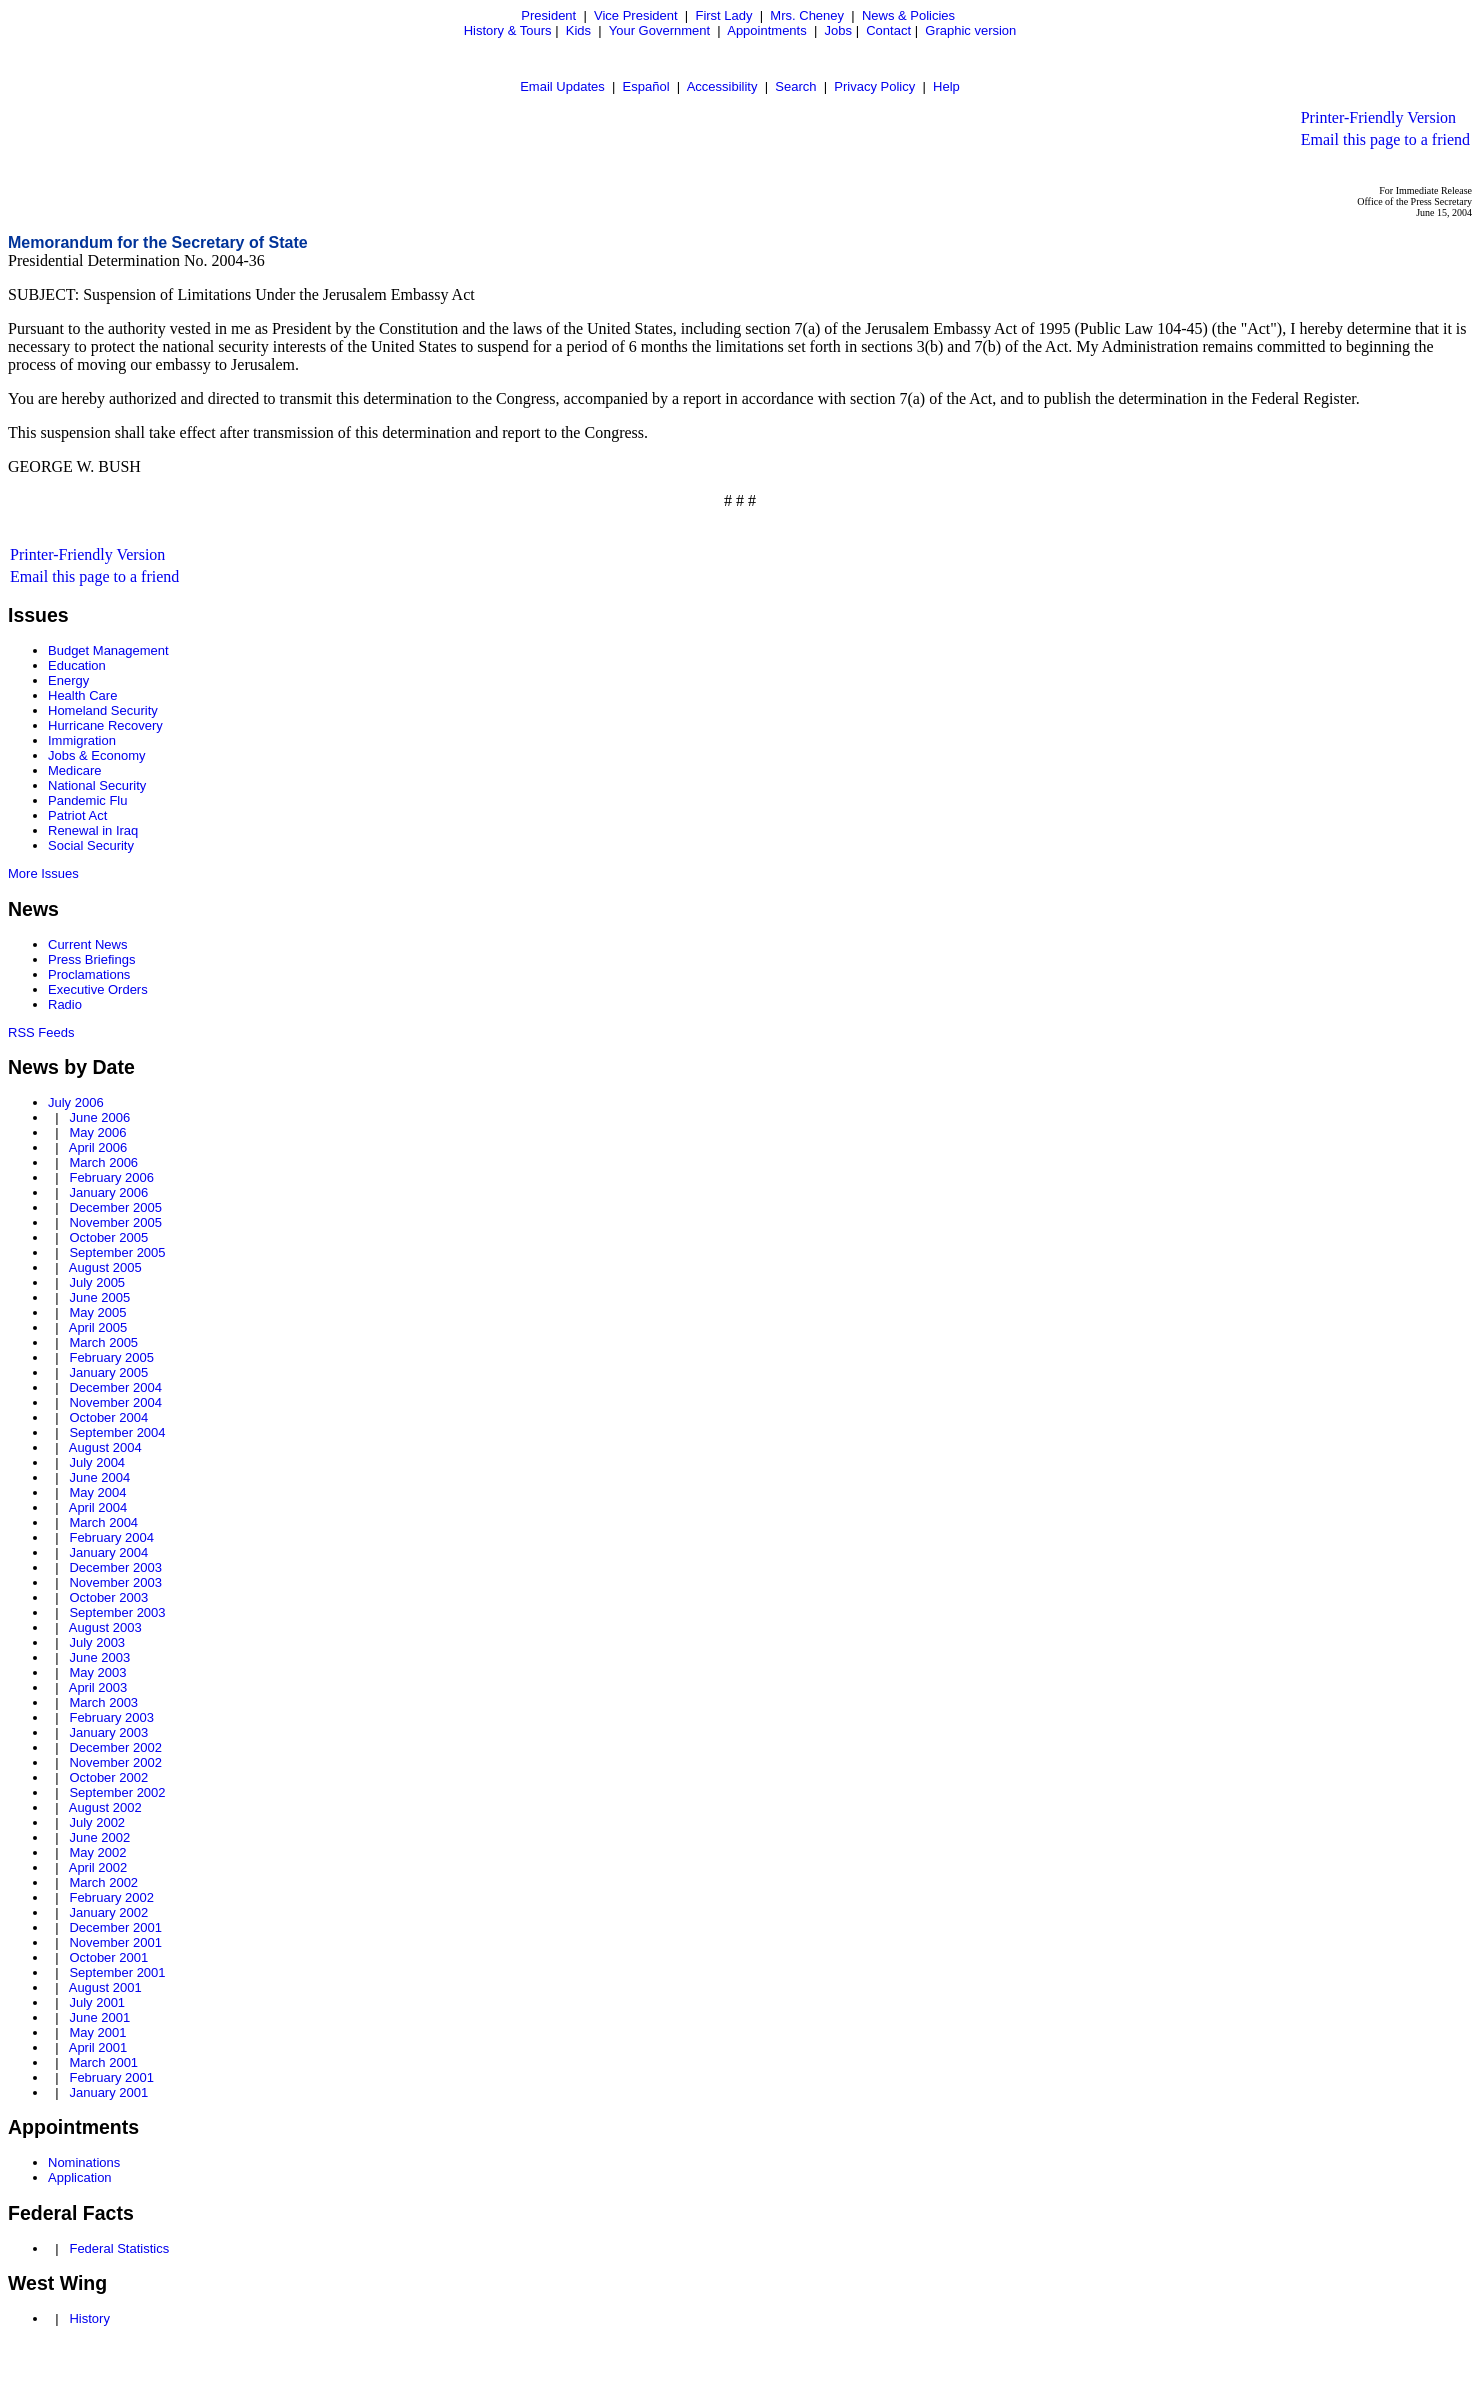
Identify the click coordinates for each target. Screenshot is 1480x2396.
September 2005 (117, 1252)
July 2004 (97, 1462)
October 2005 (108, 1237)
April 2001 (98, 2047)
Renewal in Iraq (93, 830)
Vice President (636, 15)
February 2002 (111, 1897)
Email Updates (562, 86)
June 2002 (99, 1837)
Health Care (82, 695)
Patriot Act (77, 815)
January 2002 (108, 1912)
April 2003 (98, 1687)
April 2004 (98, 1507)
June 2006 (99, 1117)
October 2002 (108, 1777)
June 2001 (99, 2017)
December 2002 (115, 1747)
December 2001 (115, 1927)
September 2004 (117, 1432)
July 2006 (76, 1102)
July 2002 (97, 1822)
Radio (65, 1004)
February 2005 (111, 1357)
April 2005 (98, 1327)
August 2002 (105, 1807)
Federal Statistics (119, 2248)
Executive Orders (98, 989)
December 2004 (115, 1387)
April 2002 (98, 1867)
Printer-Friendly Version (1378, 117)
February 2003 (111, 1717)
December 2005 (115, 1207)
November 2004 (115, 1402)
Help (946, 86)
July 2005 (97, 1282)
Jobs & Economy (97, 755)
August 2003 (105, 1627)
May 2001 (97, 2032)
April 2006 (98, 1147)
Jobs (838, 30)
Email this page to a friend (1385, 139)
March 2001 (103, 2062)
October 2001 (108, 1957)
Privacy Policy (874, 86)
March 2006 (103, 1162)
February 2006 (111, 1177)
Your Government (659, 30)
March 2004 (103, 1522)
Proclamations (89, 974)
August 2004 (105, 1447)
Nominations (84, 2162)
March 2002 (103, 1882)
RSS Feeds (41, 1032)
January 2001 (108, 2092)
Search (795, 86)
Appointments (767, 30)
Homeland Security (103, 710)
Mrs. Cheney (807, 15)
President (548, 15)
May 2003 (97, 1672)
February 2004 (111, 1537)
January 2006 (108, 1192)
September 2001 (117, 1972)
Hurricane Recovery (105, 725)
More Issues (43, 873)
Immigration (82, 740)
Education (77, 665)
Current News (87, 944)
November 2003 (115, 1582)
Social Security (91, 845)
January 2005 (108, 1372)
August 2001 (105, 1987)
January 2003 (108, 1732)
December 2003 (115, 1567)
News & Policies (908, 15)
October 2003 (108, 1597)
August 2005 (105, 1267)
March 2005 (103, 1342)
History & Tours (508, 30)
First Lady (723, 15)
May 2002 (97, 1852)
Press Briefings (91, 959)
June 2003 (99, 1657)
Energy (68, 680)
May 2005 (97, 1312)
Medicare (74, 770)
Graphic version (970, 30)
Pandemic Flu (87, 800)
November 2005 (115, 1222)
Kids (578, 30)
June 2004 (99, 1477)
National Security (97, 785)
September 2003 (117, 1612)
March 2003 (103, 1702)
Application (80, 2177)
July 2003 (97, 1642)
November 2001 (115, 1942)
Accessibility (722, 86)
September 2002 (117, 1792)
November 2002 (115, 1762)
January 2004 (108, 1552)
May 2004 (97, 1492)
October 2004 (108, 1417)
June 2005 (99, 1297)
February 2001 (111, 2077)
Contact (888, 30)
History (89, 2318)
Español (646, 86)
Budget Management (108, 650)
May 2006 (97, 1132)
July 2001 (97, 2002)
